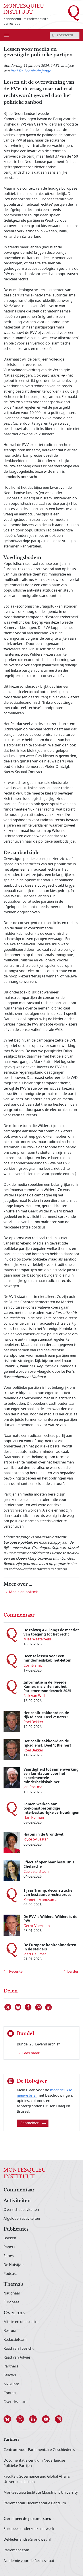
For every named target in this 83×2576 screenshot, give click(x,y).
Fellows (10, 2375)
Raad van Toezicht (19, 2348)
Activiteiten (17, 2200)
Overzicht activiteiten (21, 2209)
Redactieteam (15, 2339)
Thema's (13, 2284)
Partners (11, 2366)
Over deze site (15, 2402)
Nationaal (12, 2293)
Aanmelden (33, 2123)
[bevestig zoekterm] (53, 35)
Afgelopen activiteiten (22, 2218)
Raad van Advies (17, 2357)
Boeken (10, 2238)
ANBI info (11, 2384)
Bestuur (10, 2330)
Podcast (10, 2273)
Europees (11, 2302)
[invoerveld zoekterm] (64, 35)
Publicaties (16, 2229)
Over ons (14, 2313)
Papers (9, 2247)
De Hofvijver (14, 2265)
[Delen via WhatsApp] (38, 2007)
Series (9, 2256)
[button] (10, 2419)
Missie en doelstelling (22, 2322)
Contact (10, 2393)
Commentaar (19, 2190)
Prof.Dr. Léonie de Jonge (30, 71)
